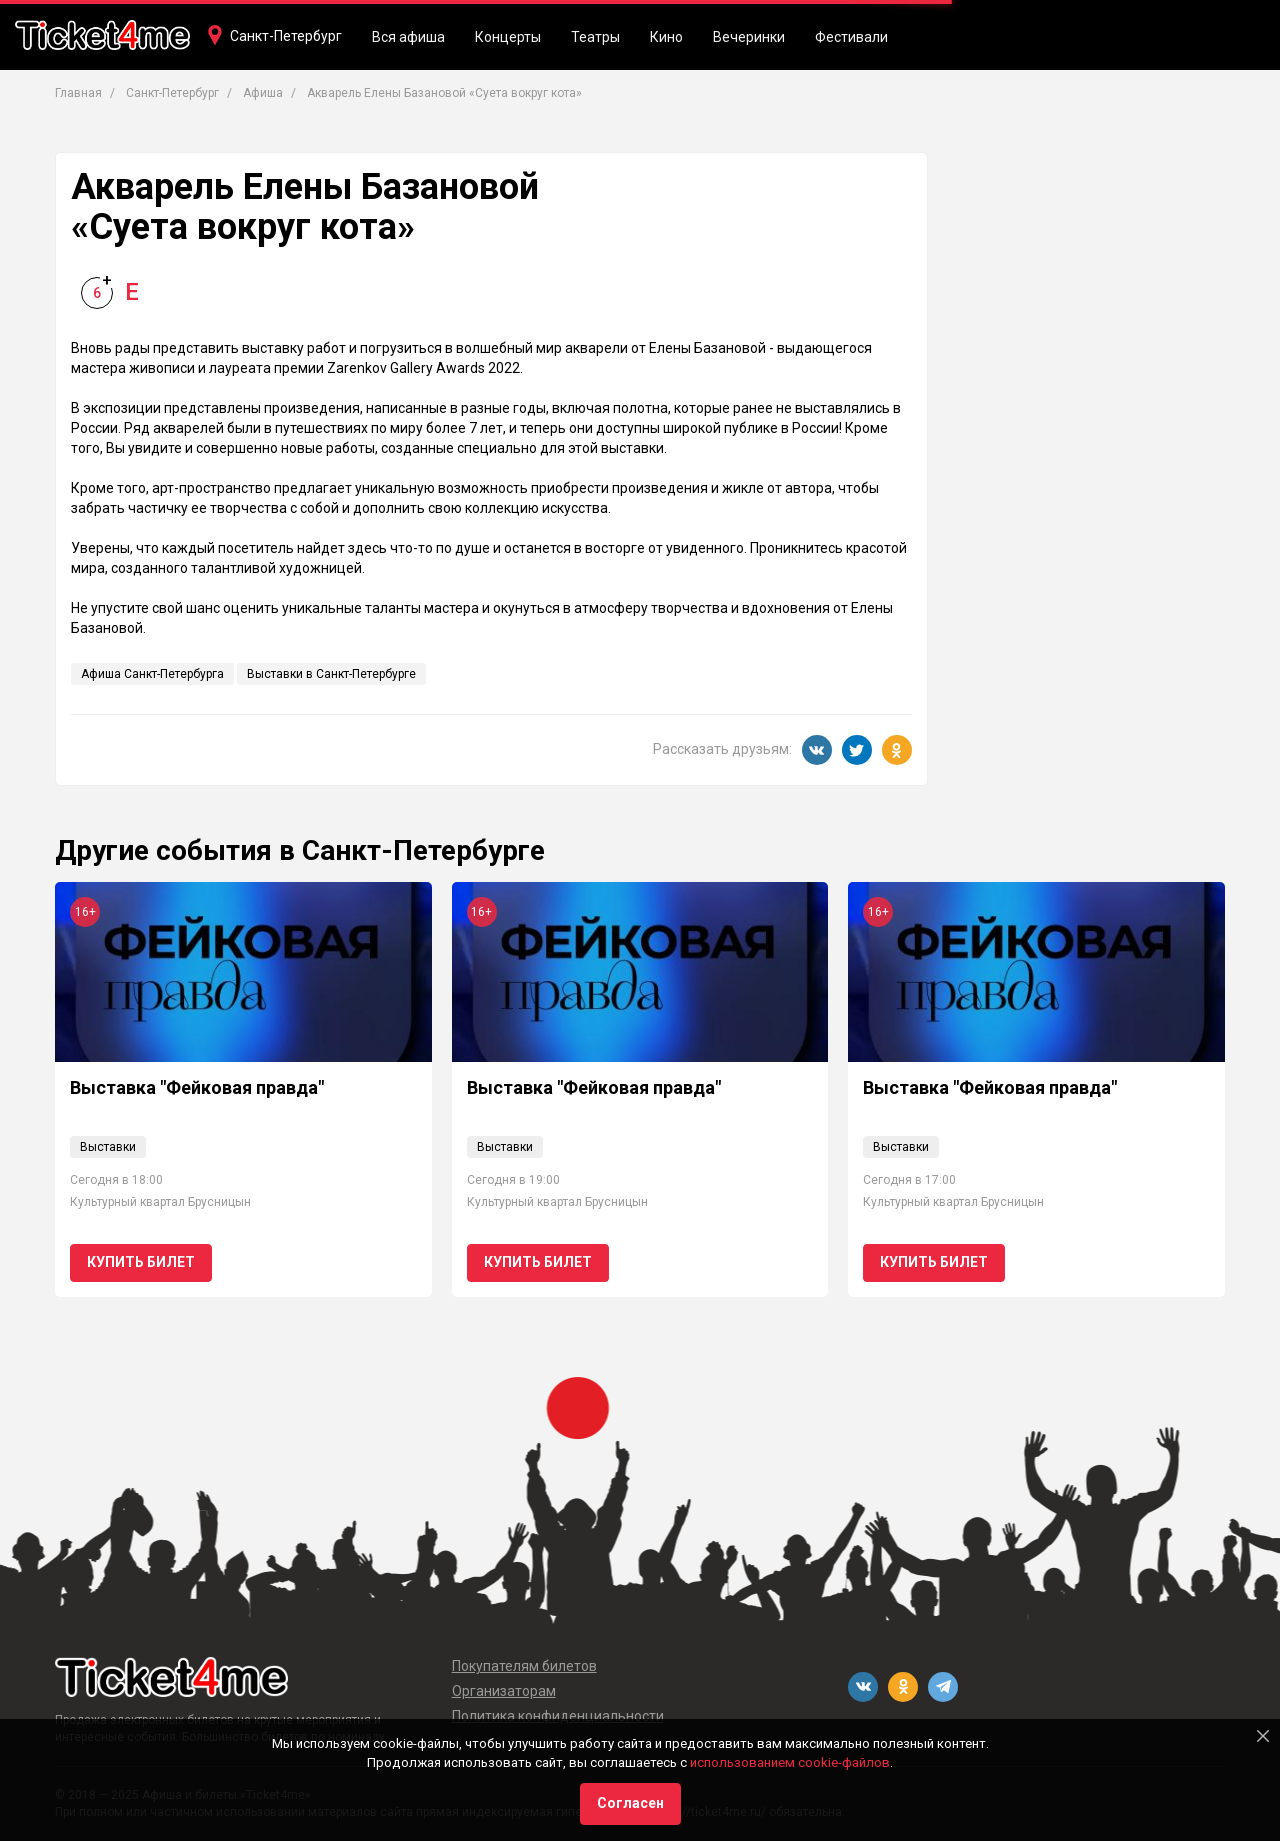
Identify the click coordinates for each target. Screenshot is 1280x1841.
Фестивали (851, 37)
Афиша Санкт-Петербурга (152, 674)
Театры (595, 37)
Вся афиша (408, 37)
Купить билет (141, 1262)
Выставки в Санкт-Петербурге (331, 674)
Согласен (630, 1803)
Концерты (508, 37)
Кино (666, 37)
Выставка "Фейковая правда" (197, 1087)
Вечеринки (749, 37)
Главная (78, 93)
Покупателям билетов (524, 1666)
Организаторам (504, 1691)
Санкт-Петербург (286, 36)
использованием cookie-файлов (790, 1762)
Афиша (263, 93)
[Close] (1263, 1736)
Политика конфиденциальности (558, 1716)
